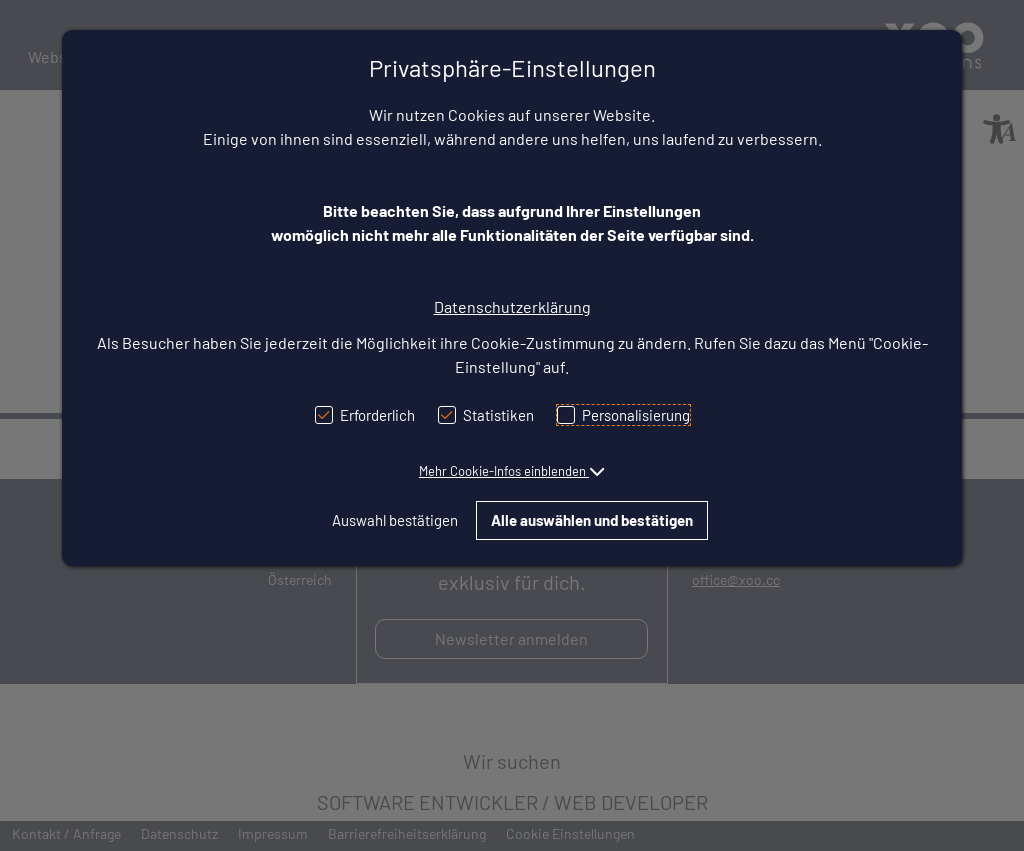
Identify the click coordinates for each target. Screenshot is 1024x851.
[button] (512, 471)
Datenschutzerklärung (512, 306)
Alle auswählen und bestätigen (592, 520)
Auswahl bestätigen (395, 520)
